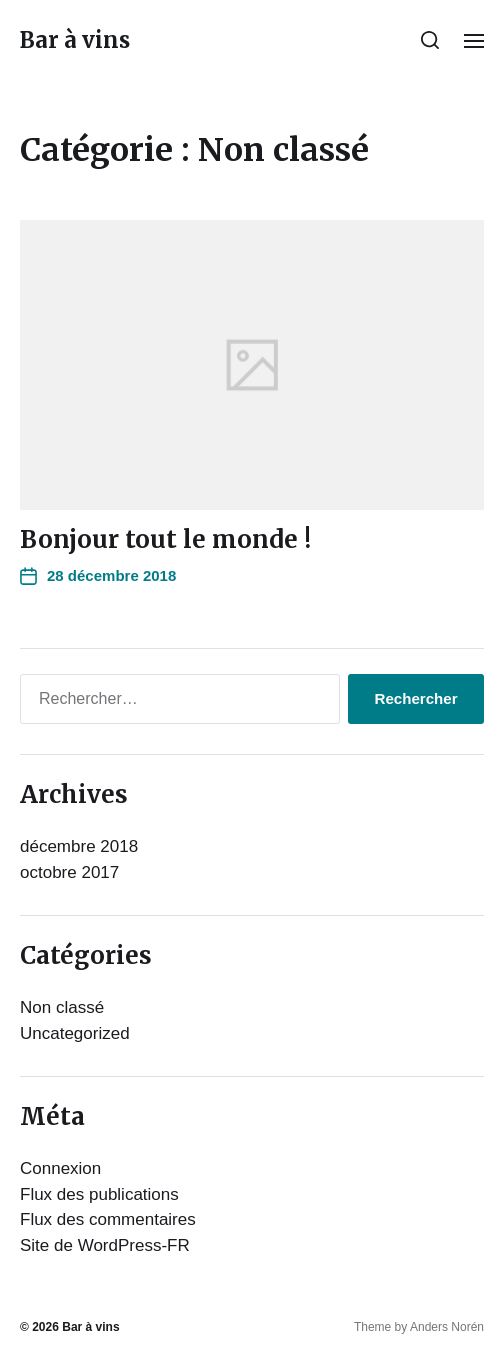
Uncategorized (75, 1033)
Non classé (62, 1007)
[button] (430, 40)
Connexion (60, 1168)
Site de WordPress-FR (105, 1245)
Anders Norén (447, 1327)
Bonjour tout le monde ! (165, 539)
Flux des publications (99, 1194)
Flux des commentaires (108, 1219)
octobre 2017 (69, 872)
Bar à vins (75, 40)
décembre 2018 (79, 846)
